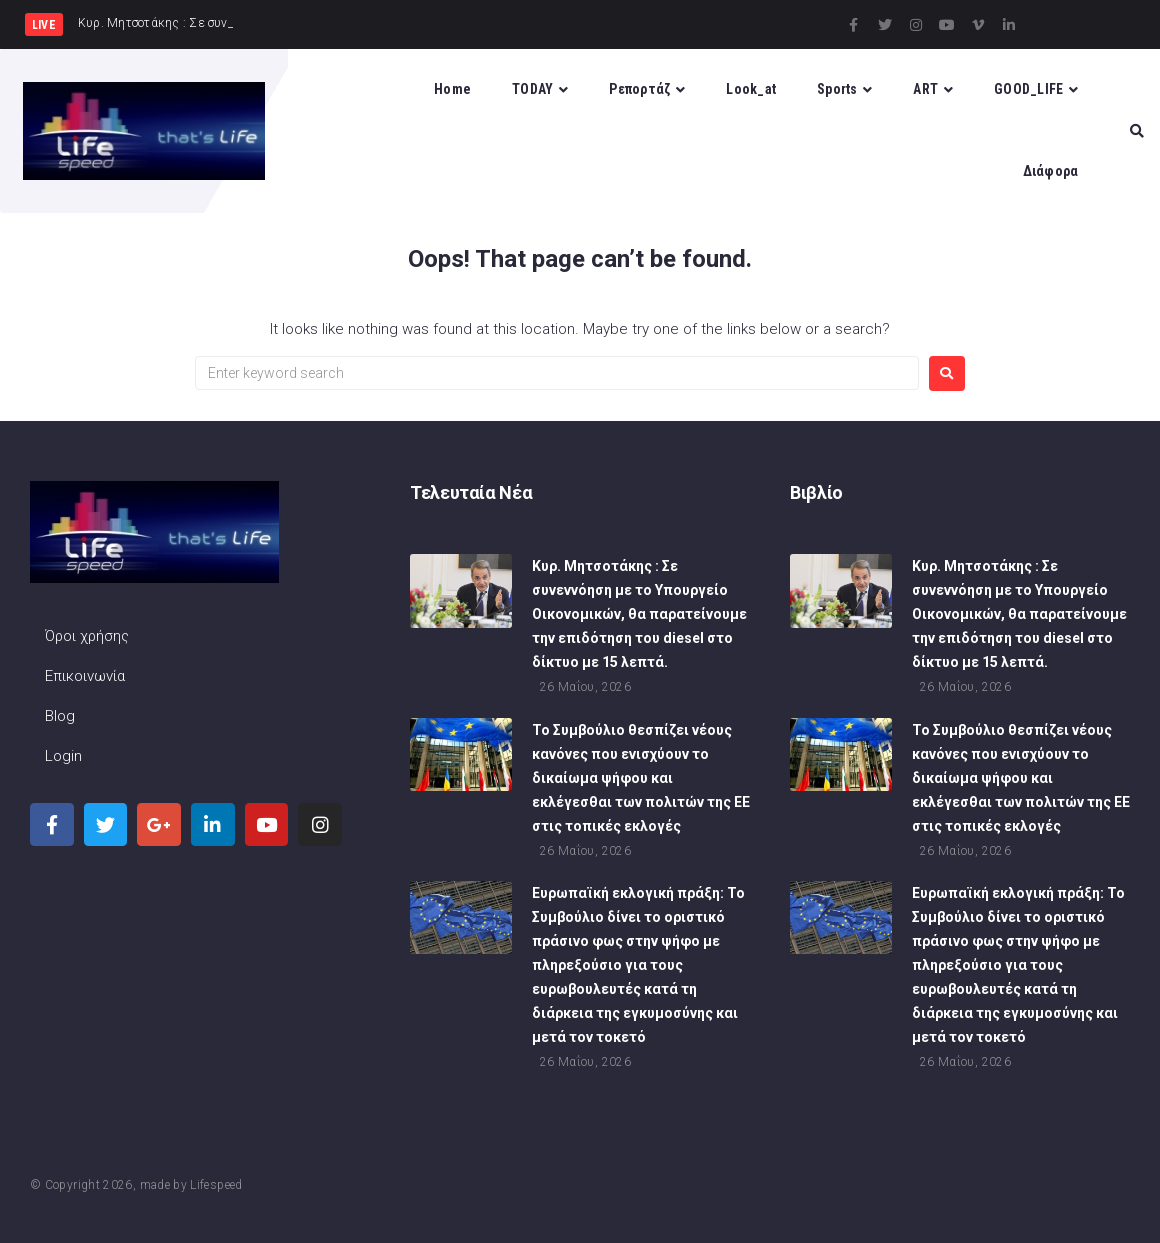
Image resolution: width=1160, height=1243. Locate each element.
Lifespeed (216, 1185)
